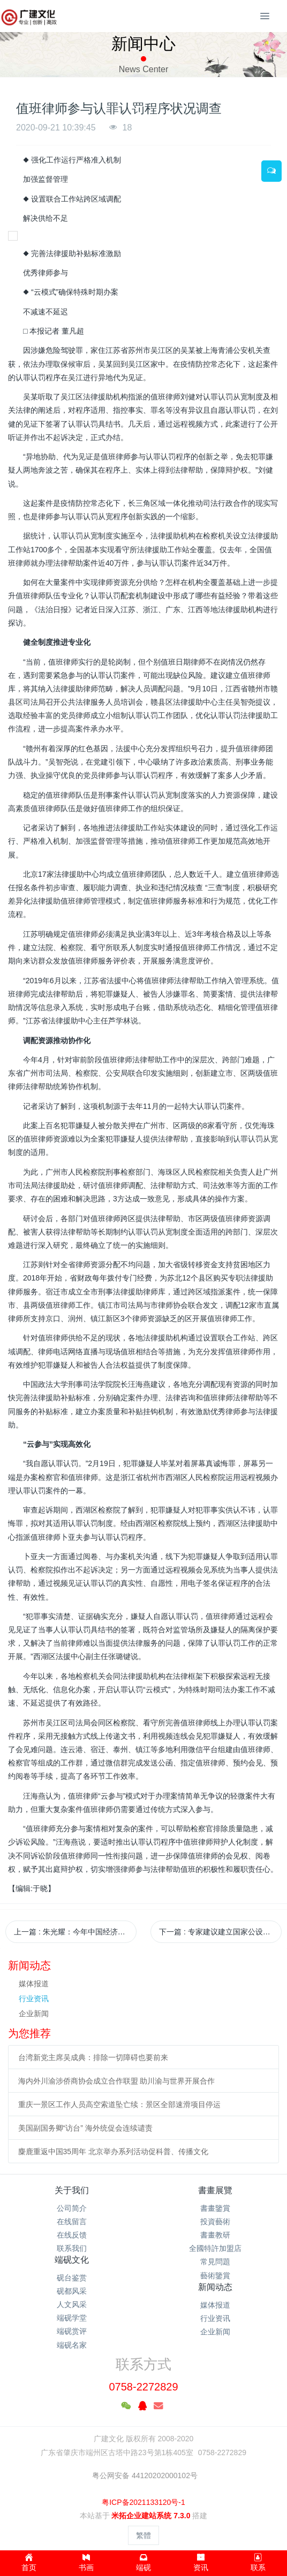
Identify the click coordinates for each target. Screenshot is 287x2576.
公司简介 (72, 2208)
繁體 (143, 2535)
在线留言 (72, 2221)
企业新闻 (34, 2013)
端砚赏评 (72, 2331)
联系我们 (72, 2248)
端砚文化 (72, 2259)
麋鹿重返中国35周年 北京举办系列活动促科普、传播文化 (113, 2151)
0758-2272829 (143, 2387)
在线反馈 (72, 2235)
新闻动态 (215, 2287)
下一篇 (220, 1931)
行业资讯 (34, 1998)
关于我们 (72, 2190)
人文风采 (72, 2304)
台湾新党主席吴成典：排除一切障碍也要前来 (93, 2057)
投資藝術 (215, 2221)
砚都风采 (72, 2291)
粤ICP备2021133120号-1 (143, 2502)
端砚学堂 (72, 2317)
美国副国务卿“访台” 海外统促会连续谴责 (85, 2128)
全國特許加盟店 (215, 2248)
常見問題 (215, 2261)
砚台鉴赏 (72, 2277)
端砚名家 (72, 2345)
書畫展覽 (215, 2190)
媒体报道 (34, 1983)
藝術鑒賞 (215, 2275)
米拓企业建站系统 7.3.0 (150, 2515)
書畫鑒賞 (215, 2208)
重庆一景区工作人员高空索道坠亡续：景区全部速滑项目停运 (119, 2104)
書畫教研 (215, 2235)
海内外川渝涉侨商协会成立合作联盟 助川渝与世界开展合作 (116, 2081)
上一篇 (75, 1931)
